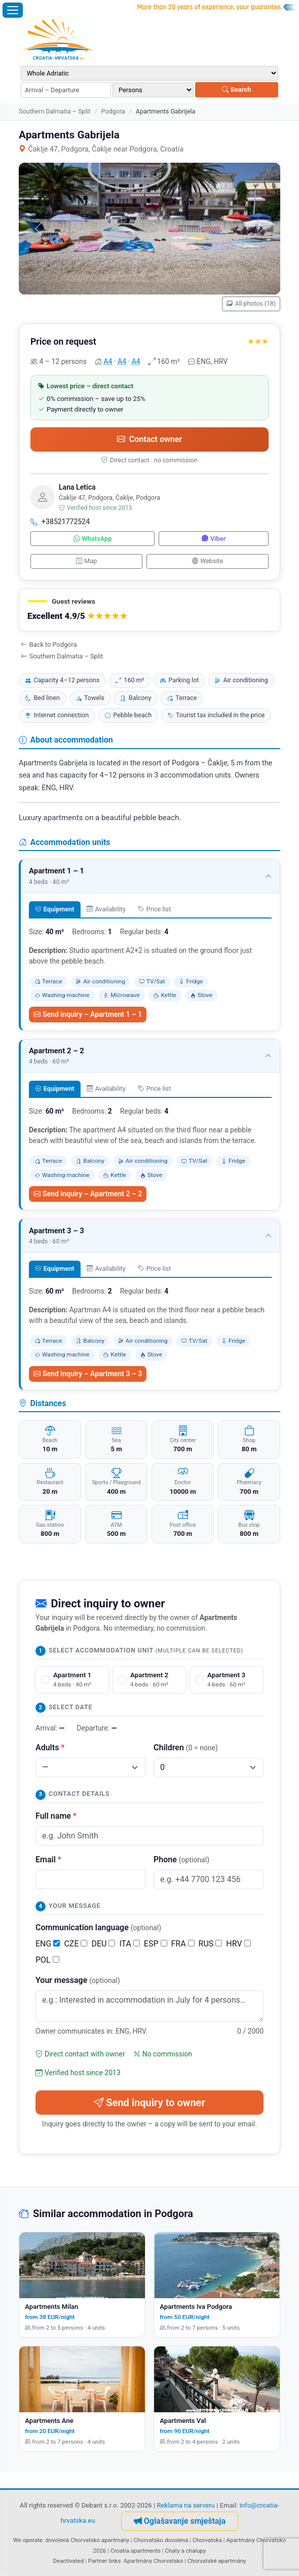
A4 (107, 361)
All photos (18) (251, 303)
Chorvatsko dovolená (161, 2540)
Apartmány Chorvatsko (153, 2560)
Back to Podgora (49, 644)
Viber (214, 538)
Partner (97, 2560)
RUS (210, 1943)
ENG (47, 1943)
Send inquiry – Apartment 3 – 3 (87, 1374)
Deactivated (68, 2560)
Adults (50, 1747)
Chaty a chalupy (185, 2550)
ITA (129, 1943)
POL (47, 1960)
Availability (106, 909)
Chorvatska (207, 2540)
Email (48, 1859)
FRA (183, 1943)
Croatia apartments (135, 2550)
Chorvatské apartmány (217, 2560)
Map (86, 561)
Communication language (98, 1927)
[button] (149, 610)
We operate (28, 2540)
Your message (77, 1980)
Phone (181, 1859)
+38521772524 (60, 522)
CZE (75, 1943)
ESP (155, 1943)
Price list (154, 909)
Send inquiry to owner (149, 2102)
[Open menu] (13, 10)
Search (236, 89)
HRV (238, 1943)
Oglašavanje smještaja (180, 2521)
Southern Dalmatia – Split (55, 111)
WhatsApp (92, 538)
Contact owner (149, 439)
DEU (103, 1943)
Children (186, 1747)
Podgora (113, 111)
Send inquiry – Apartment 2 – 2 (87, 1194)
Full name (56, 1816)
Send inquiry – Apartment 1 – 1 (87, 1014)
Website (207, 561)
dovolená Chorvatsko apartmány (88, 2540)
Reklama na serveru (186, 2505)
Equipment (54, 909)
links (114, 2560)
